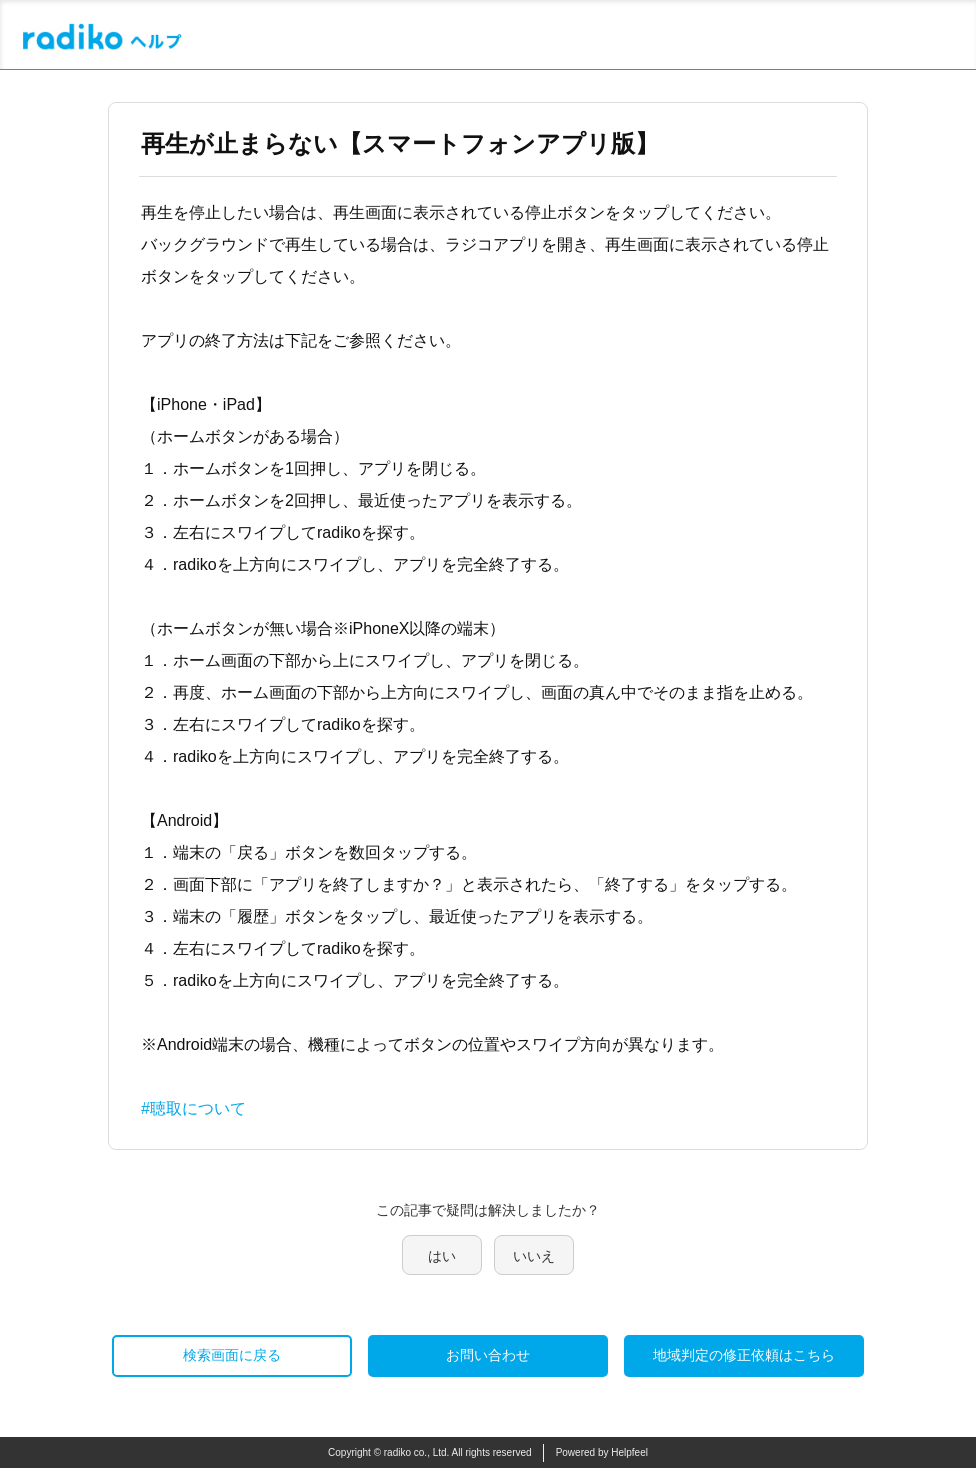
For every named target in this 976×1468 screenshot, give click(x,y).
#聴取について (193, 1108)
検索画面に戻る (232, 1355)
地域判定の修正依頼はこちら (744, 1355)
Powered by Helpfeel (602, 1452)
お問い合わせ (488, 1355)
